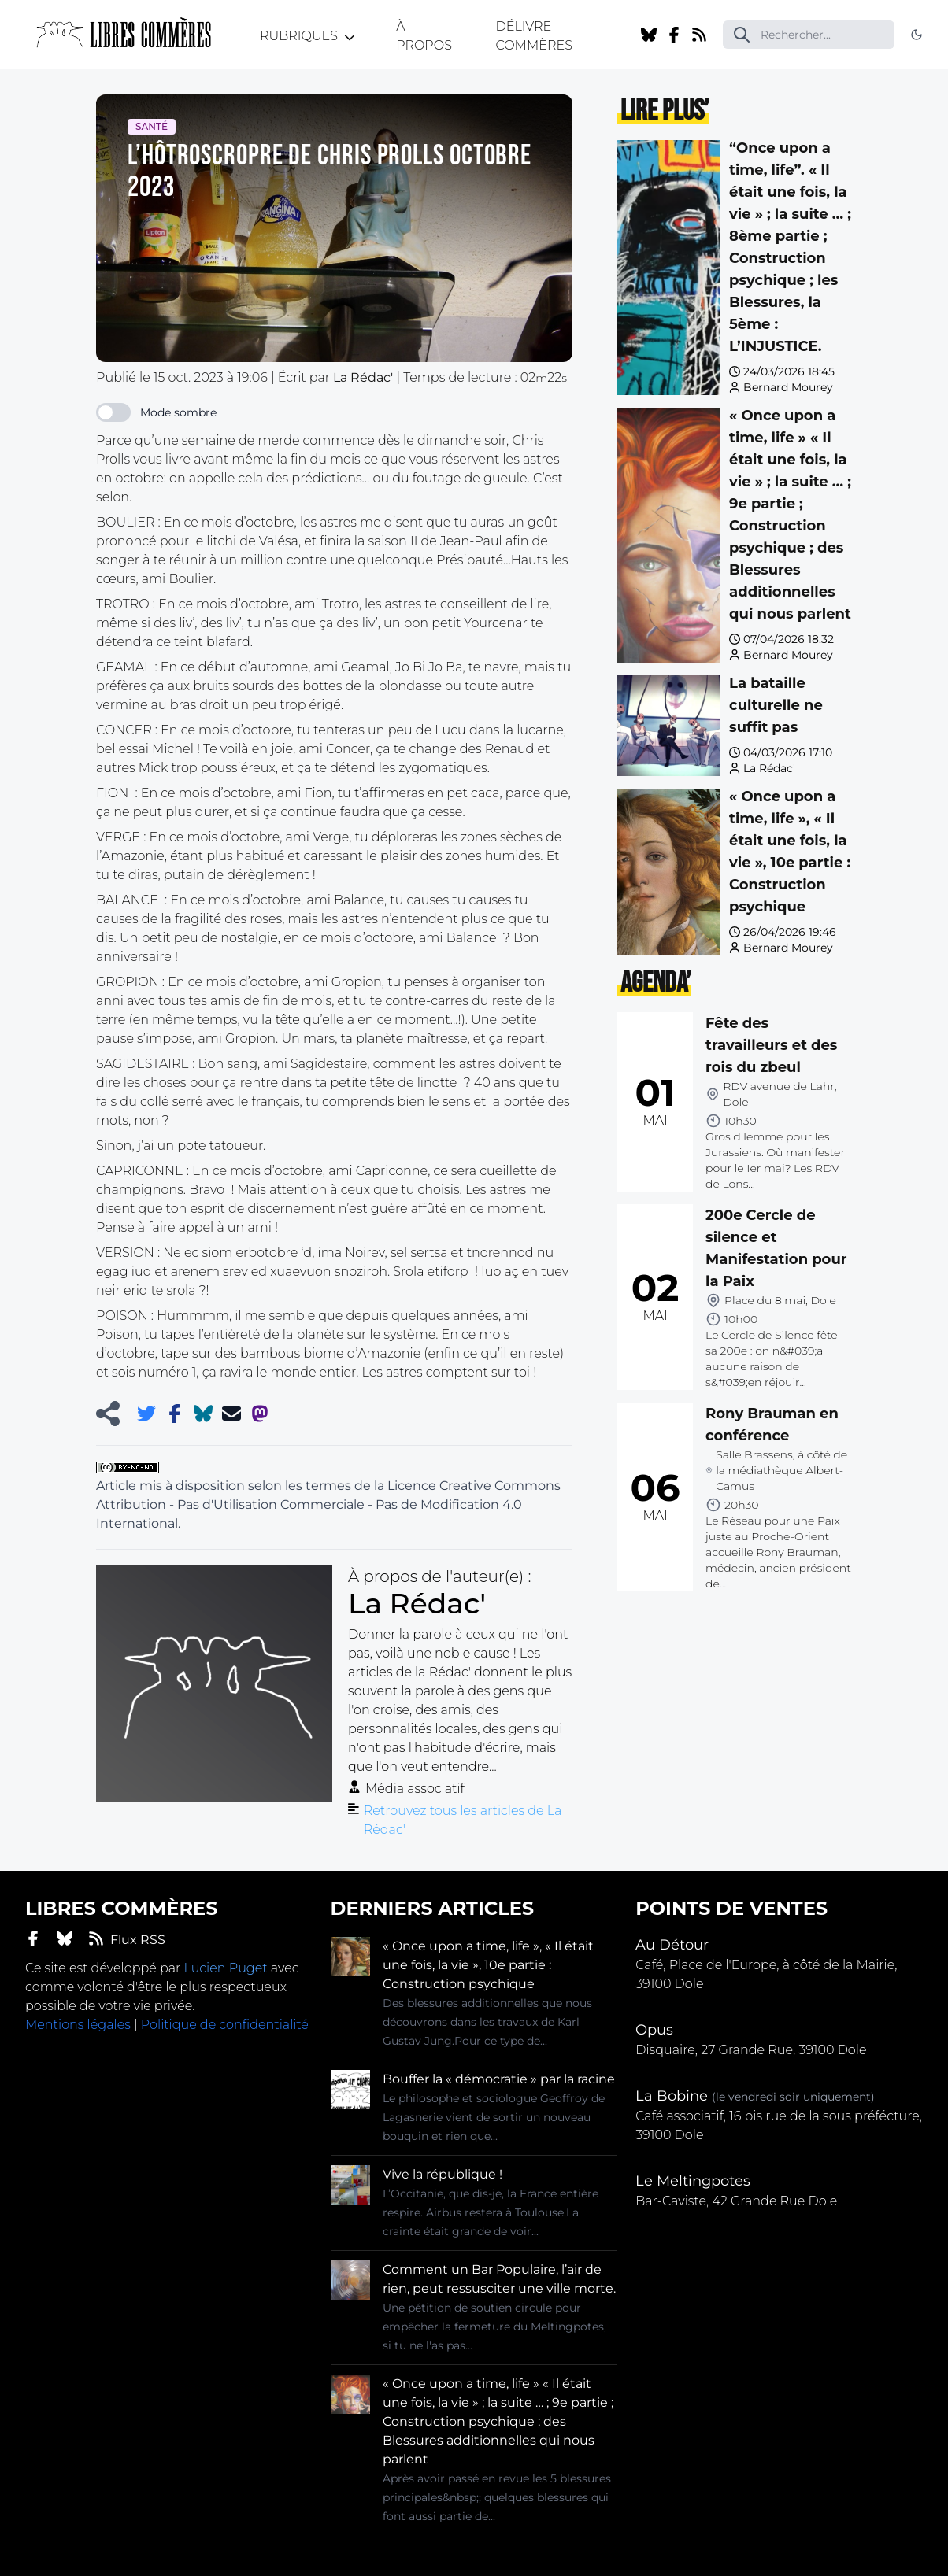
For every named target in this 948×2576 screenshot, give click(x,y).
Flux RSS (126, 1939)
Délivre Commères (533, 36)
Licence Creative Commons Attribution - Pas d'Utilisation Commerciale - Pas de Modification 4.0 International (328, 1504)
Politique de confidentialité (225, 2024)
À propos (424, 36)
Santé (151, 126)
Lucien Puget (225, 1968)
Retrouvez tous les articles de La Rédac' (463, 1820)
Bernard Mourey (788, 387)
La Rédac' (769, 768)
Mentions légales (78, 2024)
